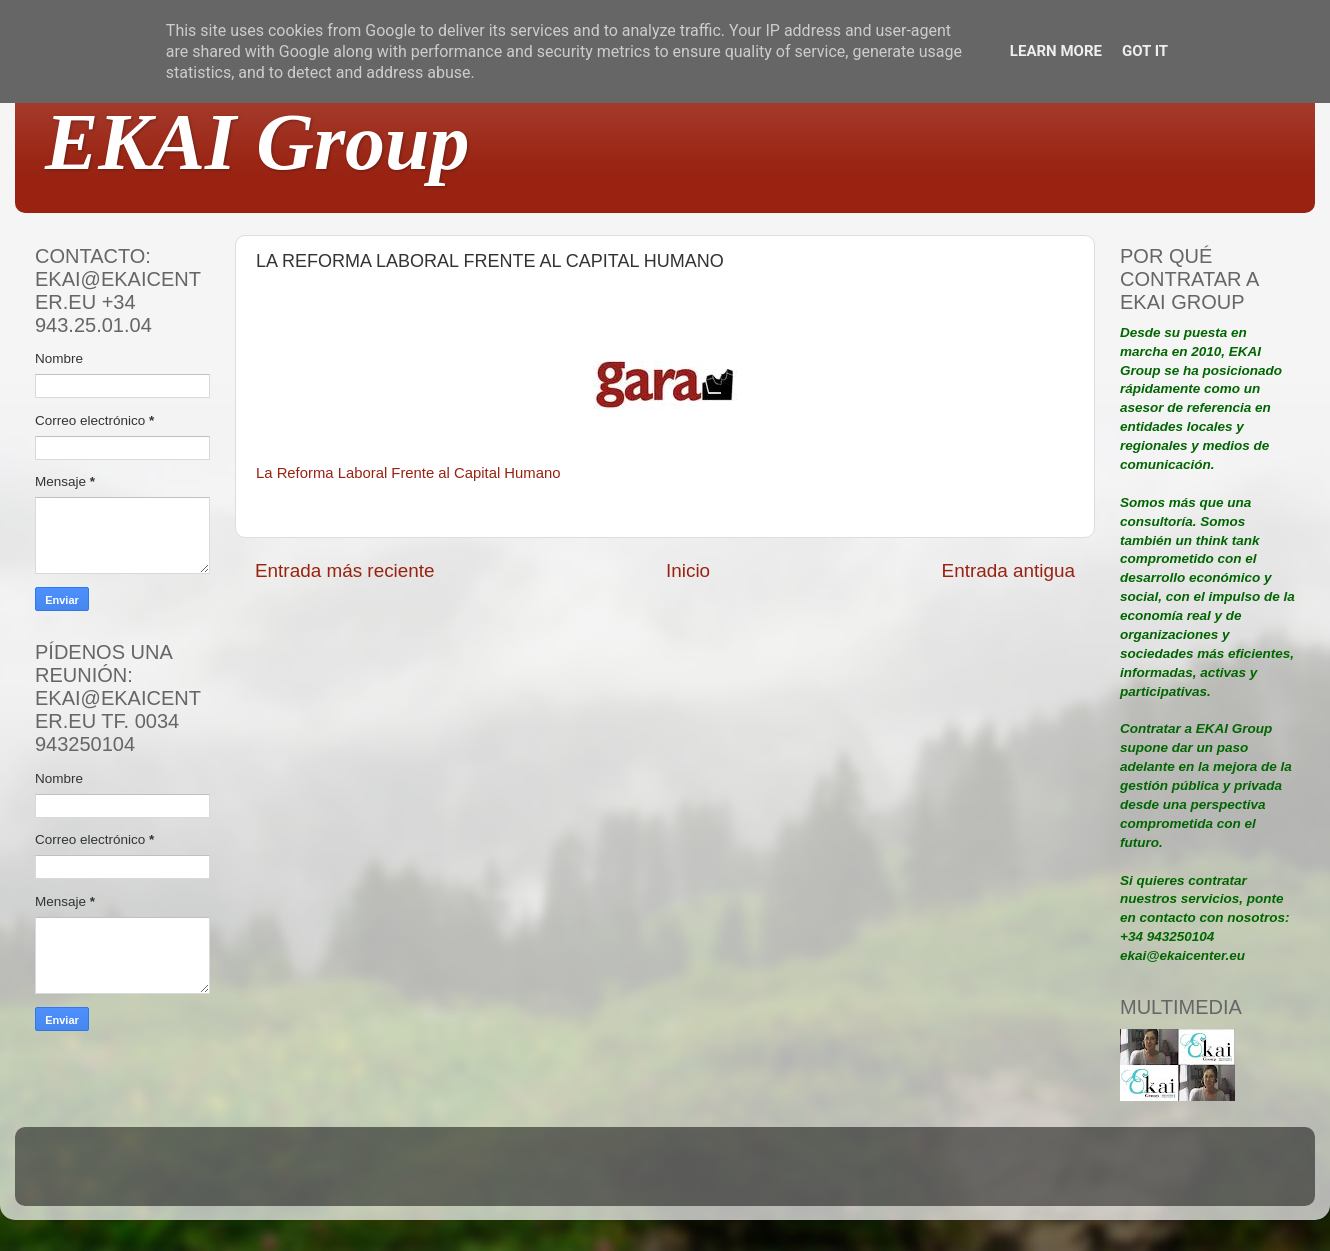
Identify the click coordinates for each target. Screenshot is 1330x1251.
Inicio (688, 570)
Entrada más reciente (345, 570)
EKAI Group (257, 142)
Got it (1145, 51)
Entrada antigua (1008, 570)
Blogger (796, 1175)
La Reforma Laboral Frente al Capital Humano (408, 473)
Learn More (1056, 51)
